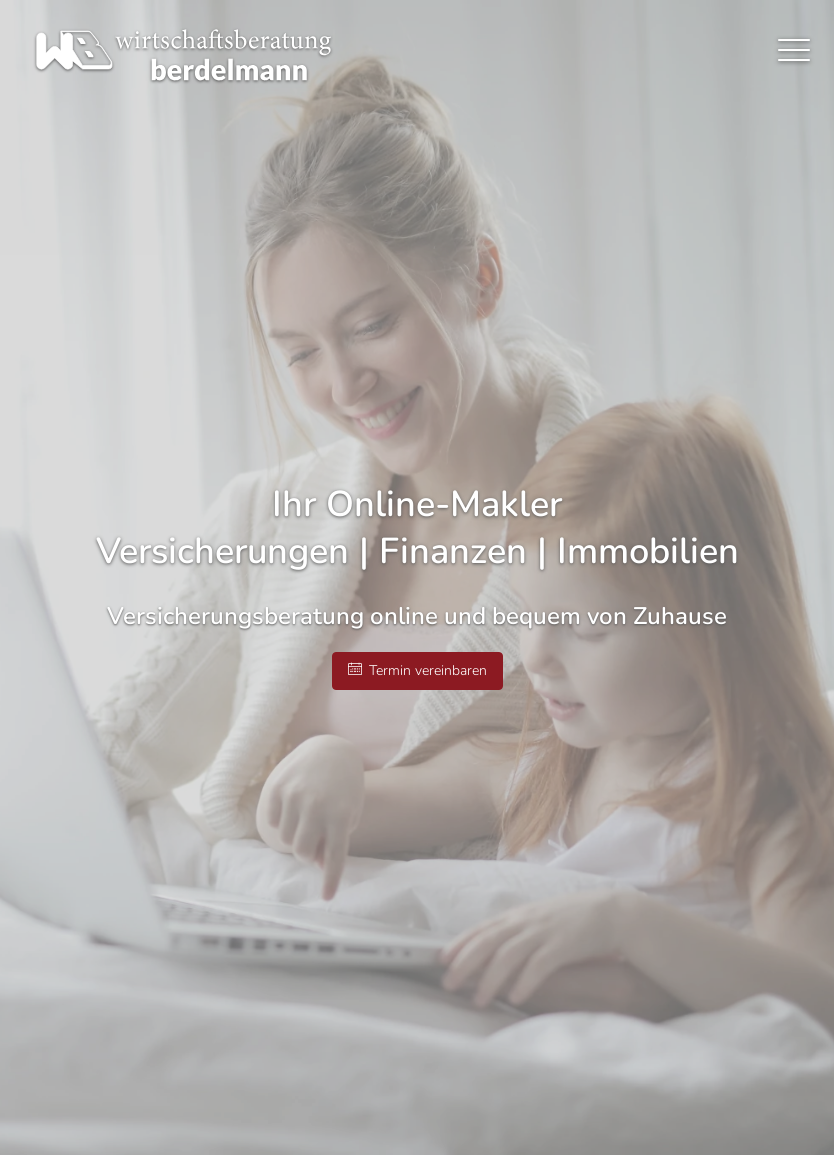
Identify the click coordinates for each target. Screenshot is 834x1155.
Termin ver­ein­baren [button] (417, 670)
